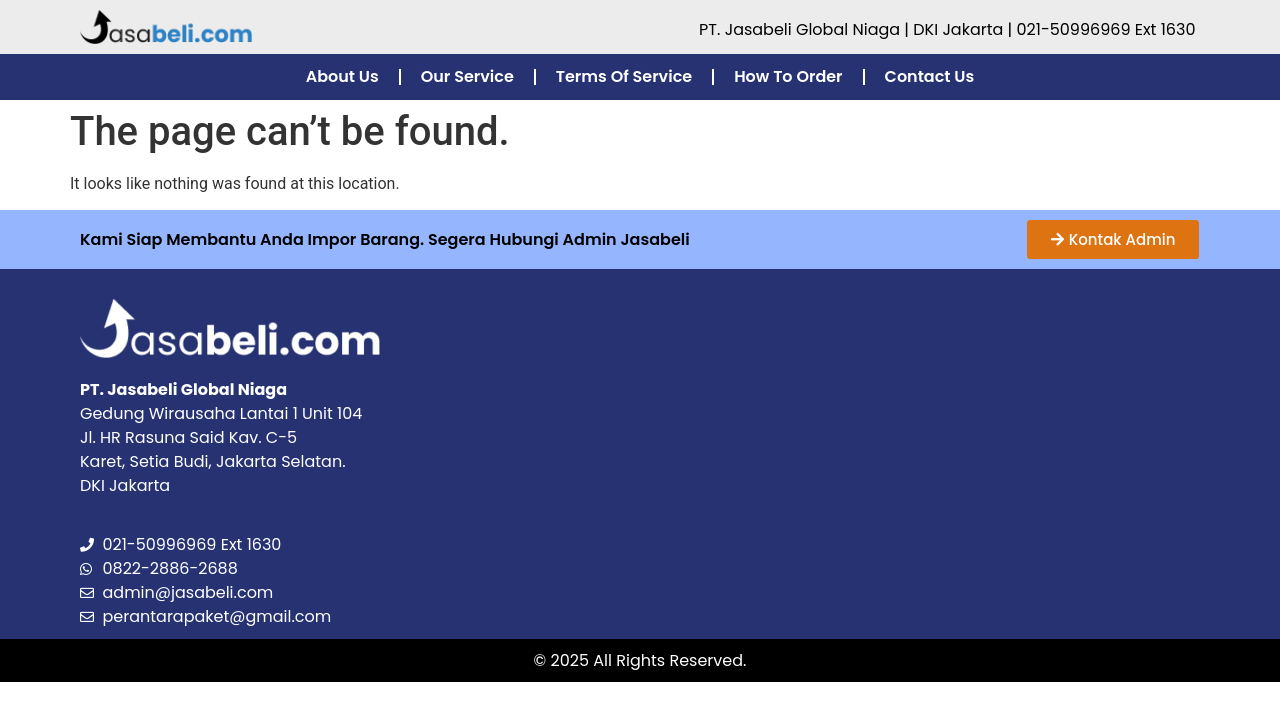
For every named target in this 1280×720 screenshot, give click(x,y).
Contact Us (930, 76)
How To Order (788, 76)
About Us (342, 76)
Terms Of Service (624, 76)
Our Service (467, 76)
